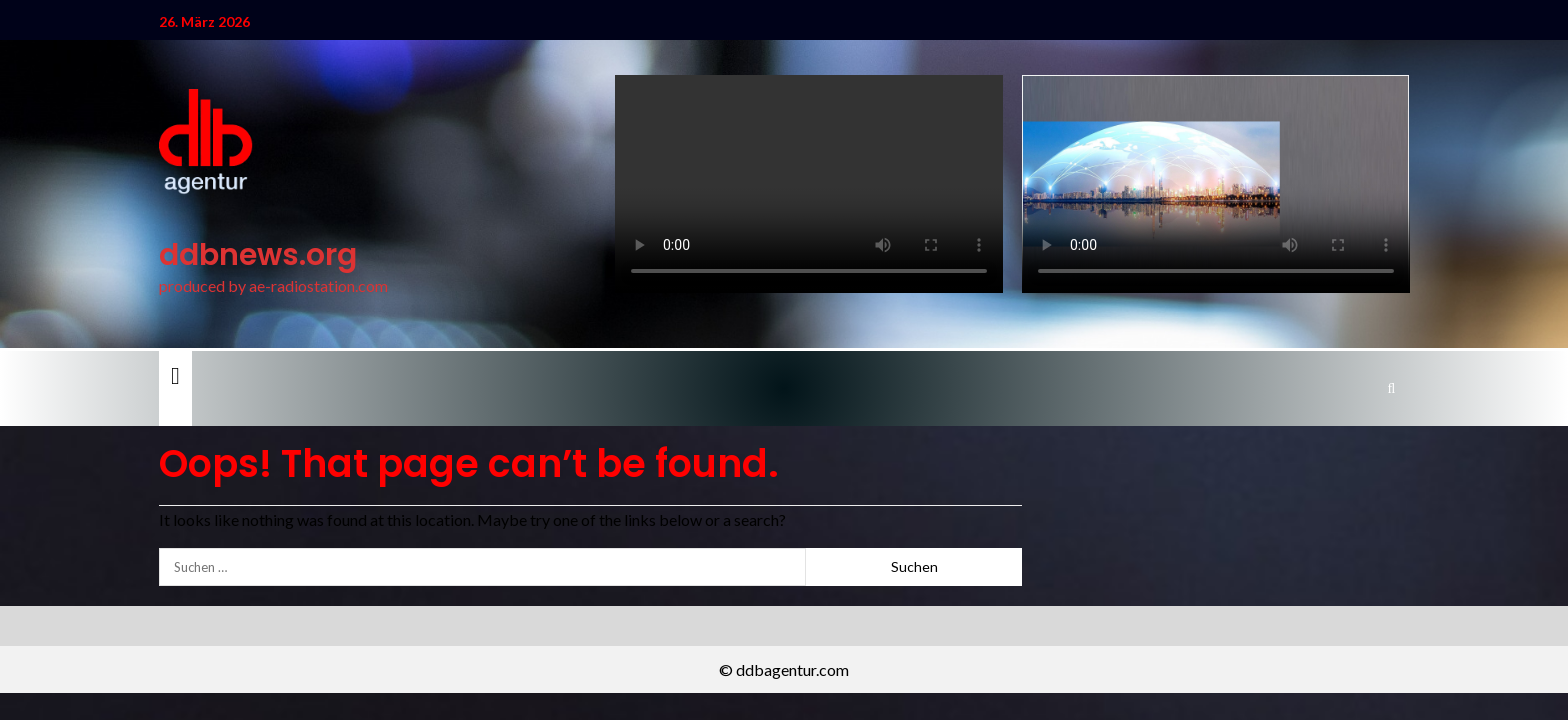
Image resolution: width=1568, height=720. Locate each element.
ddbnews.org (258, 255)
